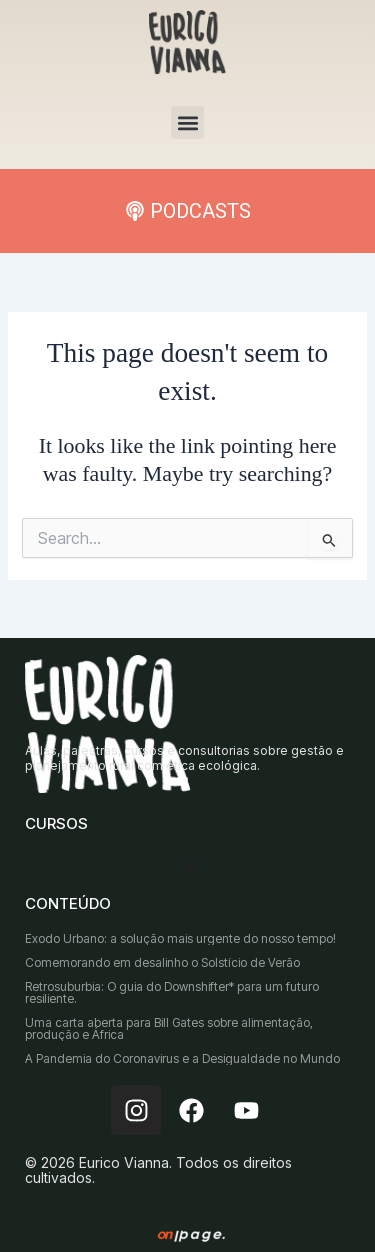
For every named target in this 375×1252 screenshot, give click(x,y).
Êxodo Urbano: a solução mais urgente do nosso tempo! (180, 938)
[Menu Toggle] (191, 864)
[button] (187, 122)
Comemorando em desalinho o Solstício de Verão (162, 962)
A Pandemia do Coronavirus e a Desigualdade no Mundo (182, 1058)
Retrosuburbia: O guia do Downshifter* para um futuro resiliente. (172, 992)
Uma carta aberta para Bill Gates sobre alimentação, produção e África (169, 1028)
